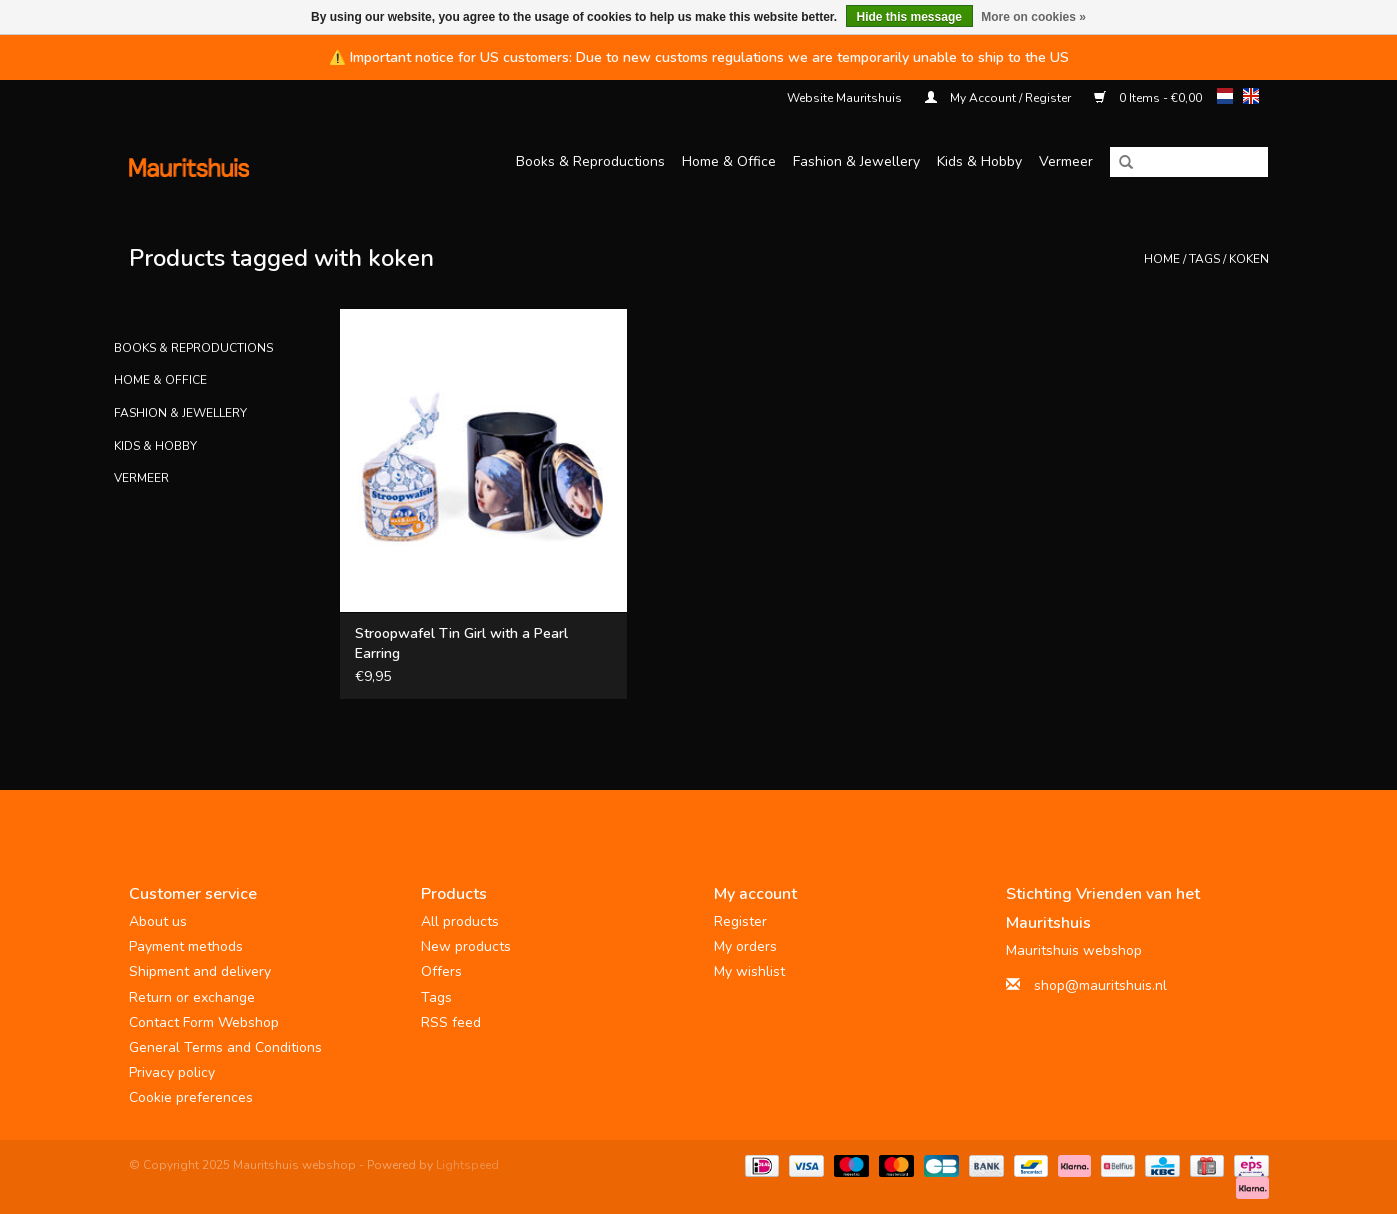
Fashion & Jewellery (856, 161)
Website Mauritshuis (844, 98)
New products (466, 946)
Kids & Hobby (979, 161)
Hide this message (909, 17)
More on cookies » (1033, 17)
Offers (441, 971)
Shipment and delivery (200, 971)
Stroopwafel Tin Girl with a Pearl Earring (461, 643)
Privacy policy (172, 1072)
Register (740, 921)
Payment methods (186, 946)
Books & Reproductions (590, 161)
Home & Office (729, 161)
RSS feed (451, 1022)
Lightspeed (467, 1165)
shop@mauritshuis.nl (1100, 985)
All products (460, 921)
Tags (1204, 259)
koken (1249, 259)
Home (1162, 259)
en (1251, 96)
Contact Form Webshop (204, 1022)
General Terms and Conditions (225, 1047)
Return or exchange (192, 997)
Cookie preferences (191, 1097)
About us (158, 921)
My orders (745, 946)
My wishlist (749, 971)
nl (1225, 96)
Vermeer (1066, 161)
